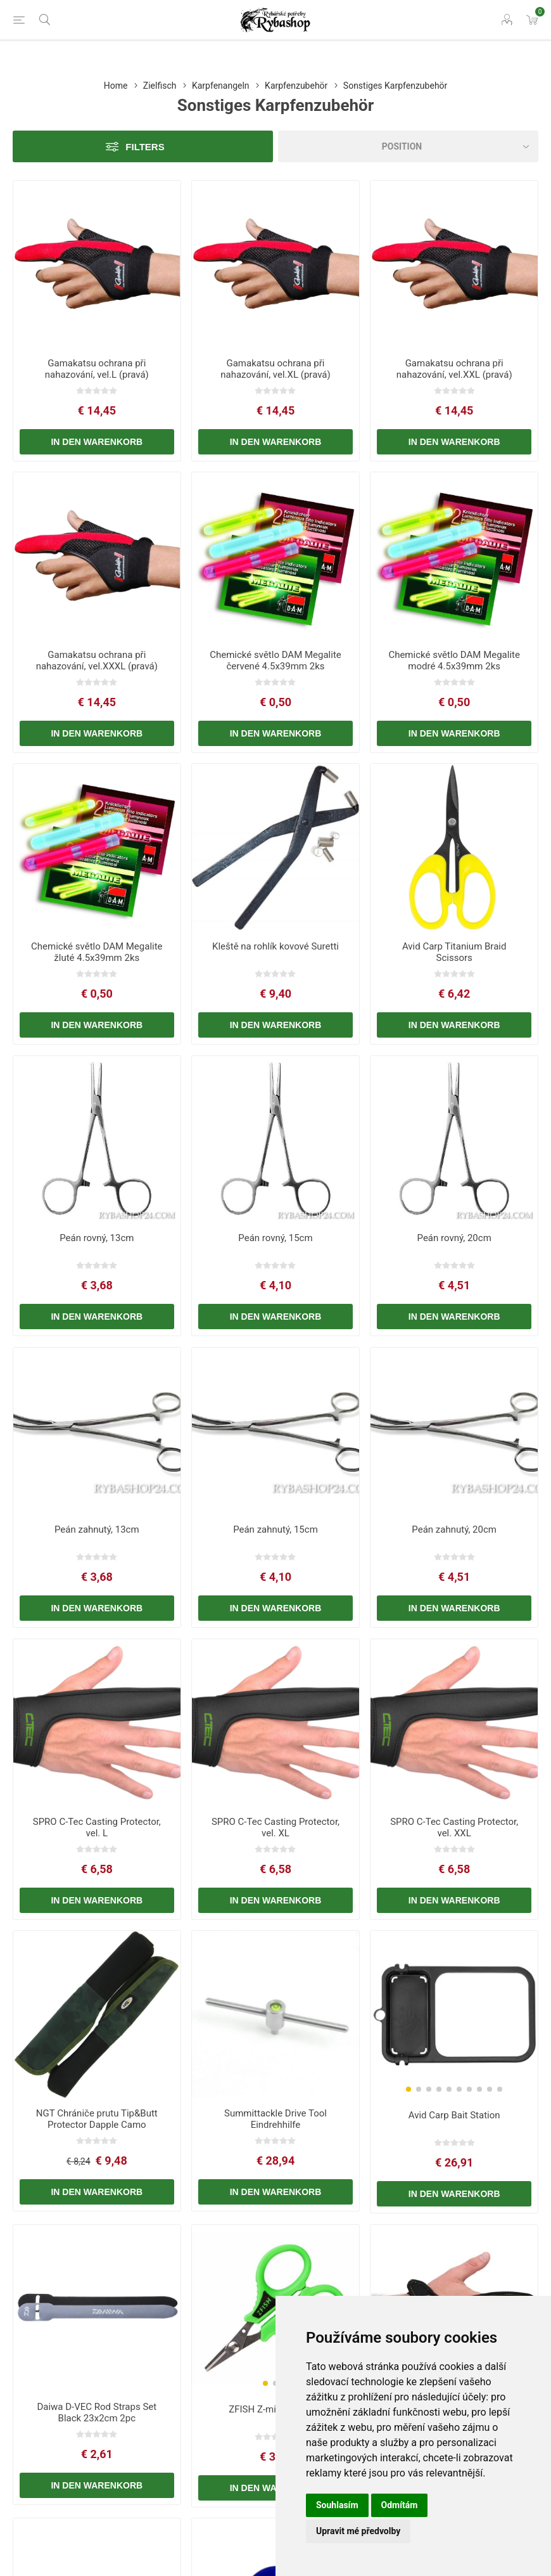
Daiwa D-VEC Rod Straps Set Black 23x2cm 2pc (96, 2412)
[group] (454, 2015)
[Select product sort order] (408, 146)
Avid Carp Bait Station (454, 2115)
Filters (144, 146)
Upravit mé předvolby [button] (358, 2531)
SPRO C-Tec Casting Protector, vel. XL (275, 1827)
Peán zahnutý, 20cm (454, 1529)
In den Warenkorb (96, 442)
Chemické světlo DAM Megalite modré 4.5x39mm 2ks (454, 660)
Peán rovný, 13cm (97, 1238)
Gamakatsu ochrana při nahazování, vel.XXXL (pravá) (97, 660)
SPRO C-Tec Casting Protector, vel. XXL (454, 1827)
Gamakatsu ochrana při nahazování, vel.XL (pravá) (275, 368)
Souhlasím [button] (337, 2505)
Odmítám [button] (399, 2505)
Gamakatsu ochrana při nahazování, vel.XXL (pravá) (454, 368)
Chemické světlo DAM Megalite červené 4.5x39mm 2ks (275, 660)
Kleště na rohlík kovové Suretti (275, 946)
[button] (408, 2089)
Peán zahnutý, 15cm (275, 1529)
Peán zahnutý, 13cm (96, 1529)
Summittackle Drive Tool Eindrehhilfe (275, 2119)
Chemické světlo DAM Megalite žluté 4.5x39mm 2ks (97, 952)
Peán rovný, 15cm (275, 1238)
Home (116, 85)
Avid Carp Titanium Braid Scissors (454, 952)
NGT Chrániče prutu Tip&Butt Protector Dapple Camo (97, 2119)
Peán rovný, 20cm (454, 1238)
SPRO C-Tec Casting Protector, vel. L (97, 1827)
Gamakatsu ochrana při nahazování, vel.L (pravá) (97, 368)
